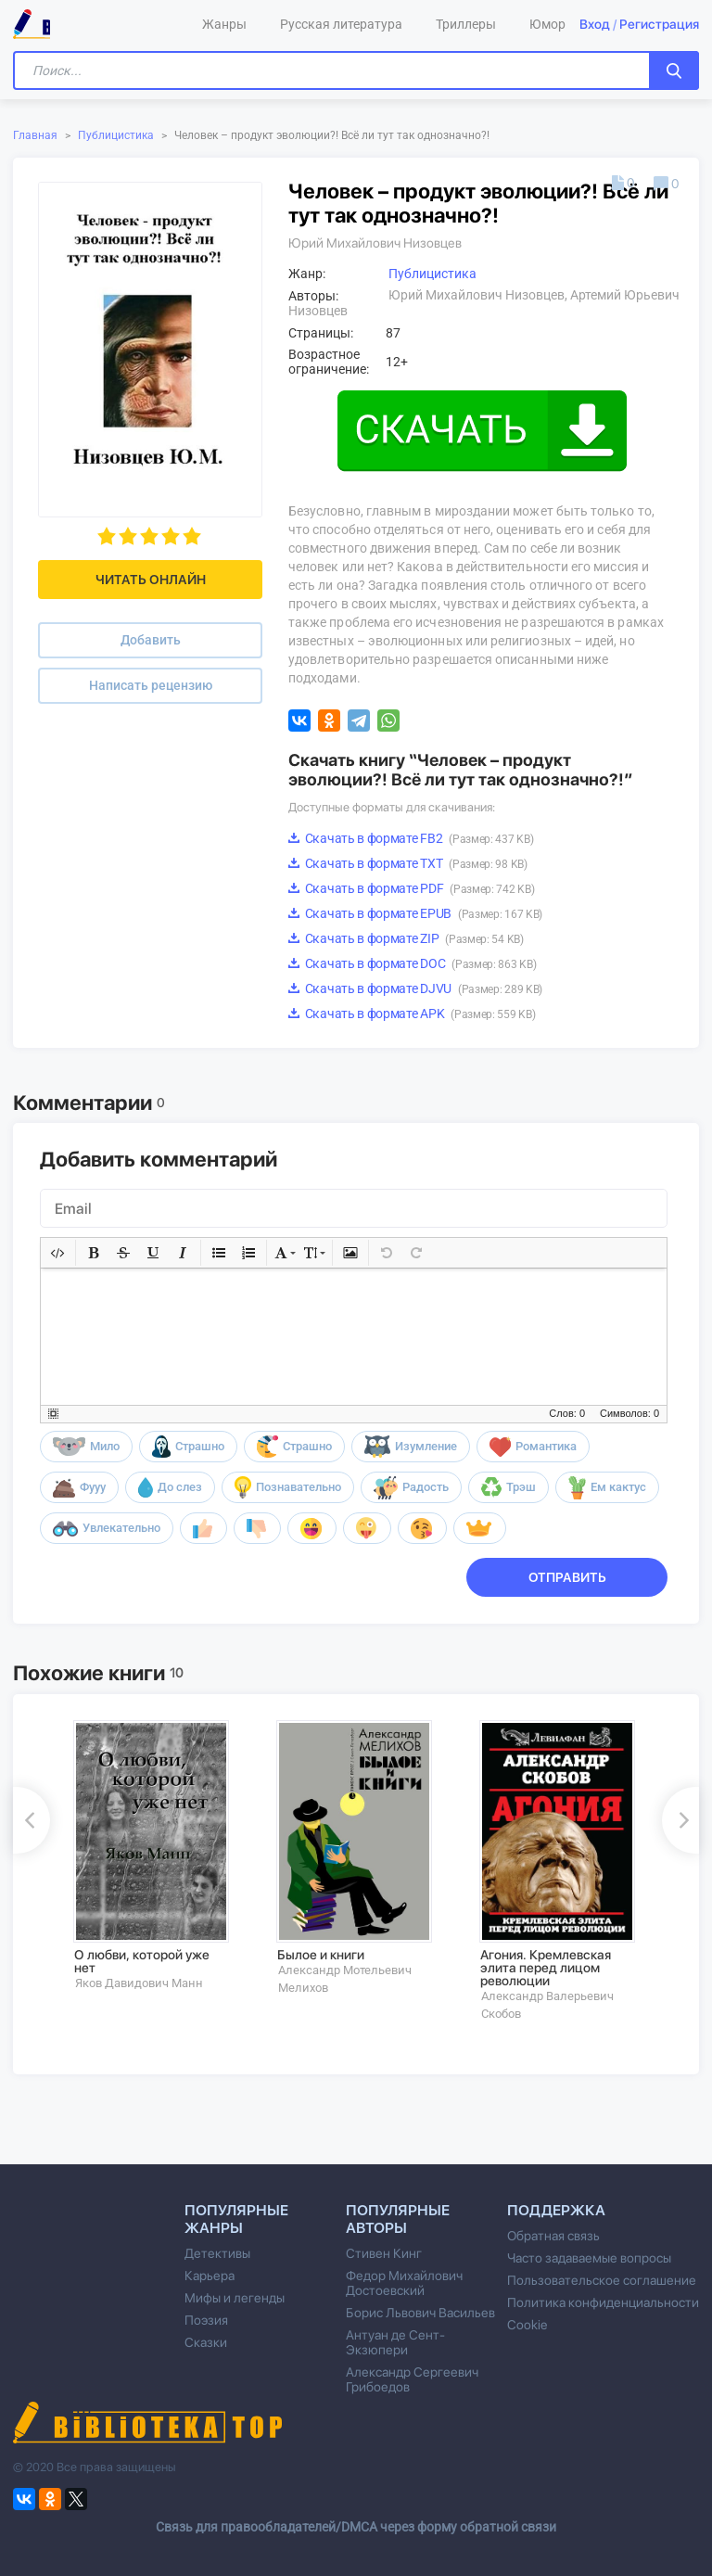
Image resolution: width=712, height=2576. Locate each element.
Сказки (205, 2342)
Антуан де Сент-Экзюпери (395, 2342)
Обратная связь (553, 2235)
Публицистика (116, 135)
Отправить (567, 1577)
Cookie (527, 2324)
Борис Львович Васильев (420, 2312)
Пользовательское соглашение (601, 2280)
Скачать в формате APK (411, 1013)
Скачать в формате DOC (412, 963)
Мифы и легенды (234, 2297)
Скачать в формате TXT (408, 863)
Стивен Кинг (384, 2253)
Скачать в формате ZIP (406, 938)
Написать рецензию (150, 685)
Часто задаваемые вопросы (589, 2258)
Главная (35, 135)
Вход (594, 24)
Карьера (209, 2275)
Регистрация (659, 24)
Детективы (217, 2253)
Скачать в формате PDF (411, 888)
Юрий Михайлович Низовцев (375, 243)
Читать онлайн (150, 579)
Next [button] (680, 1820)
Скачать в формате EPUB (415, 913)
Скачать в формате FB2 (410, 838)
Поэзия (206, 2320)
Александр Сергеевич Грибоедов (412, 2379)
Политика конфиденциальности (603, 2302)
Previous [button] (31, 1820)
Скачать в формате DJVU (415, 988)
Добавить (151, 639)
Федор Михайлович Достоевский (404, 2283)
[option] (161, 1855)
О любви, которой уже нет (142, 1961)
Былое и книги (320, 1954)
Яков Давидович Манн (139, 1983)
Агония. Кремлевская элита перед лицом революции (545, 1967)
